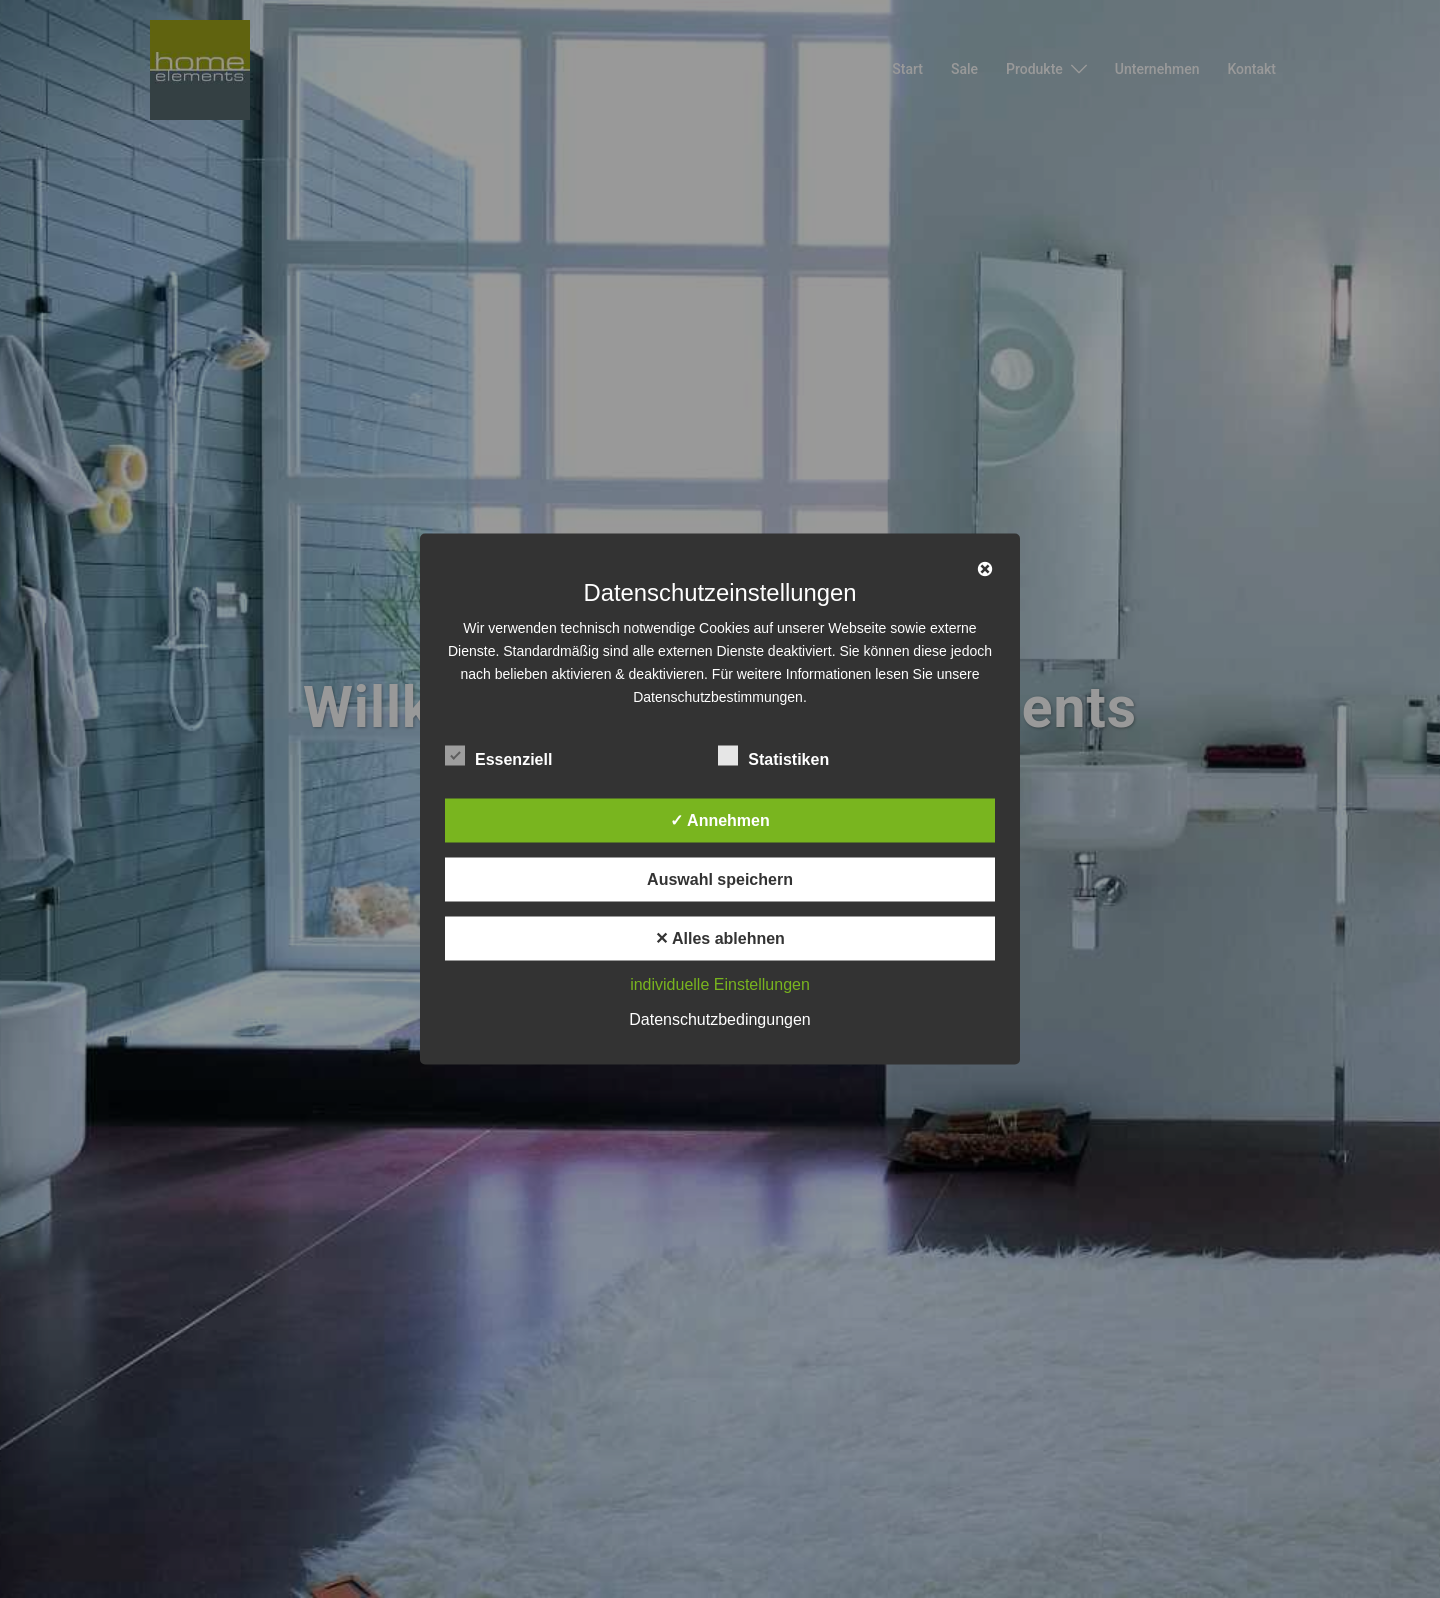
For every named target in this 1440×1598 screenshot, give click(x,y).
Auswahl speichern (720, 879)
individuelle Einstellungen (720, 984)
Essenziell (498, 757)
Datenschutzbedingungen (719, 1019)
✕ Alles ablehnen (720, 938)
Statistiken (773, 757)
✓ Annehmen (720, 820)
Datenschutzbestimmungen (718, 697)
